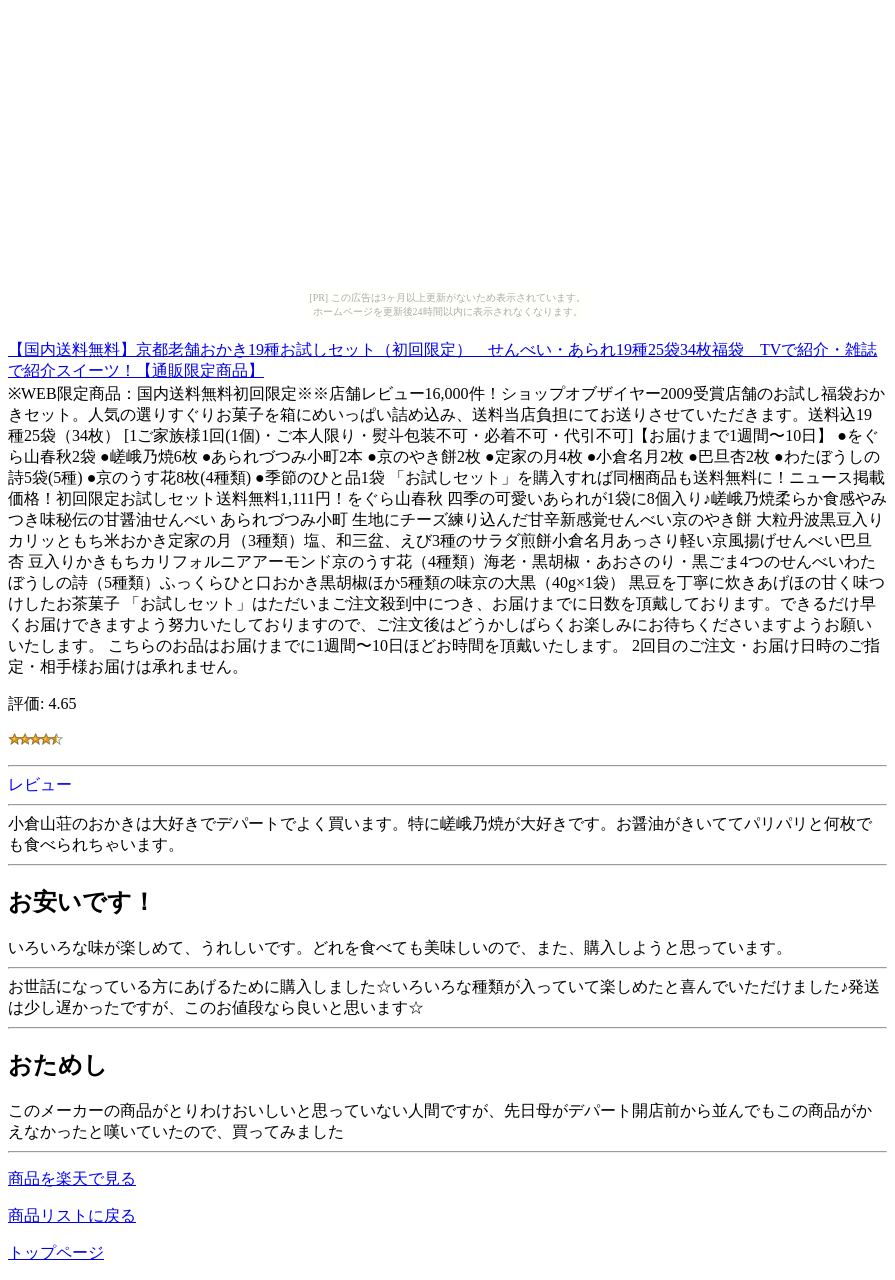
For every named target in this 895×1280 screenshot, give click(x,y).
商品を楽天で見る (72, 1178)
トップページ (56, 1252)
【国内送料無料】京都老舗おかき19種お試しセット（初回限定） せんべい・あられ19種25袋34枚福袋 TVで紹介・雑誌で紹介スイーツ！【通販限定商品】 (442, 357)
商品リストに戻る (72, 1215)
